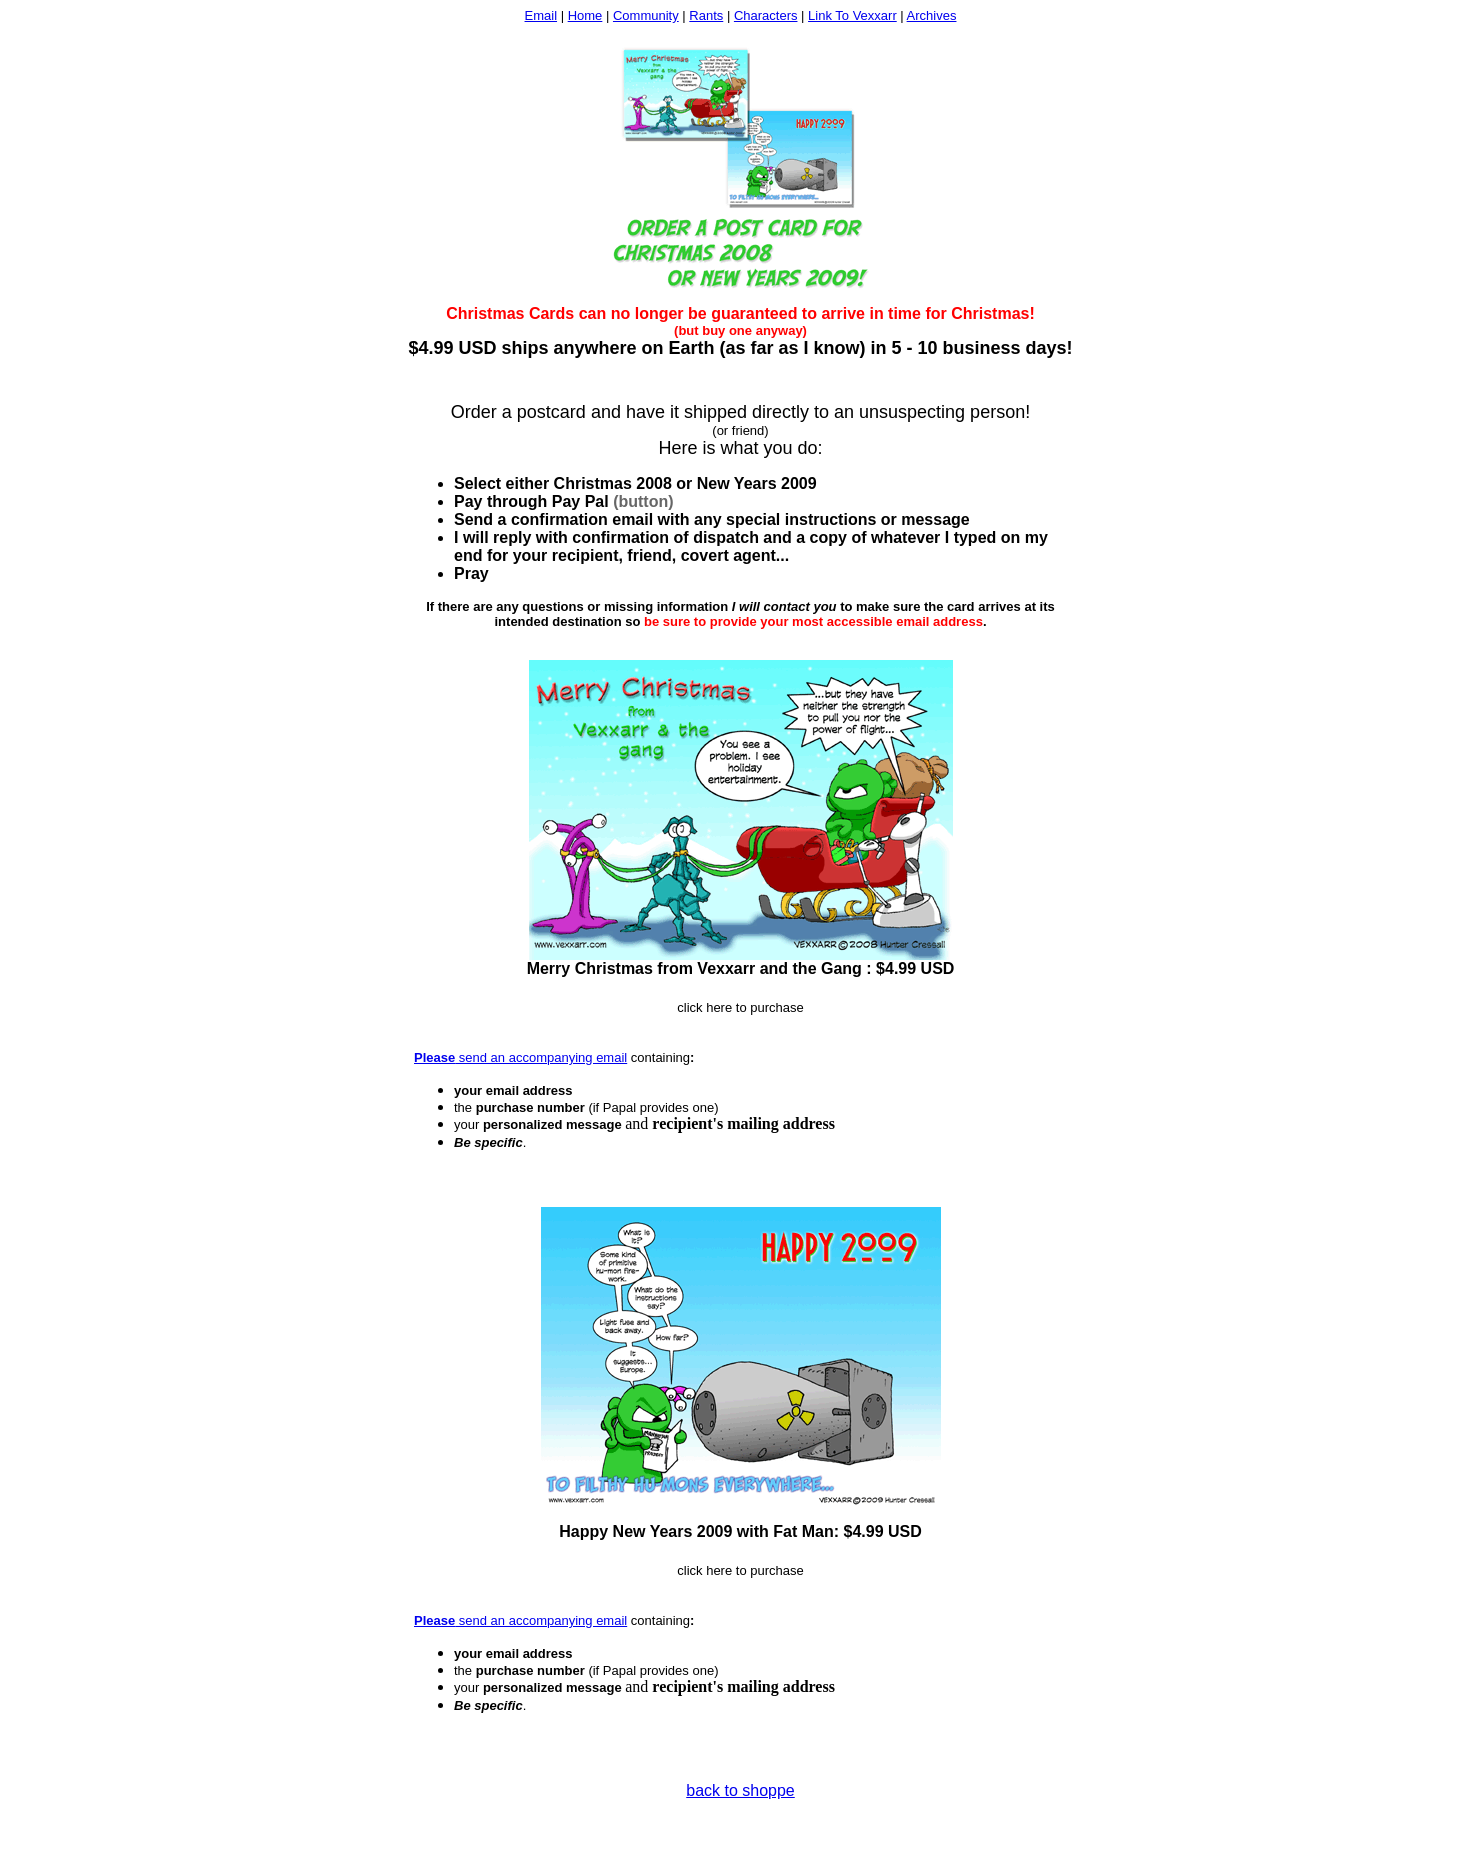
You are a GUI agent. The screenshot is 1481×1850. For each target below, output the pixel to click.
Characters (766, 15)
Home (585, 15)
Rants (706, 15)
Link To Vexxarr (852, 15)
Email (541, 15)
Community (646, 15)
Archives (932, 15)
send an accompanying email (541, 1057)
